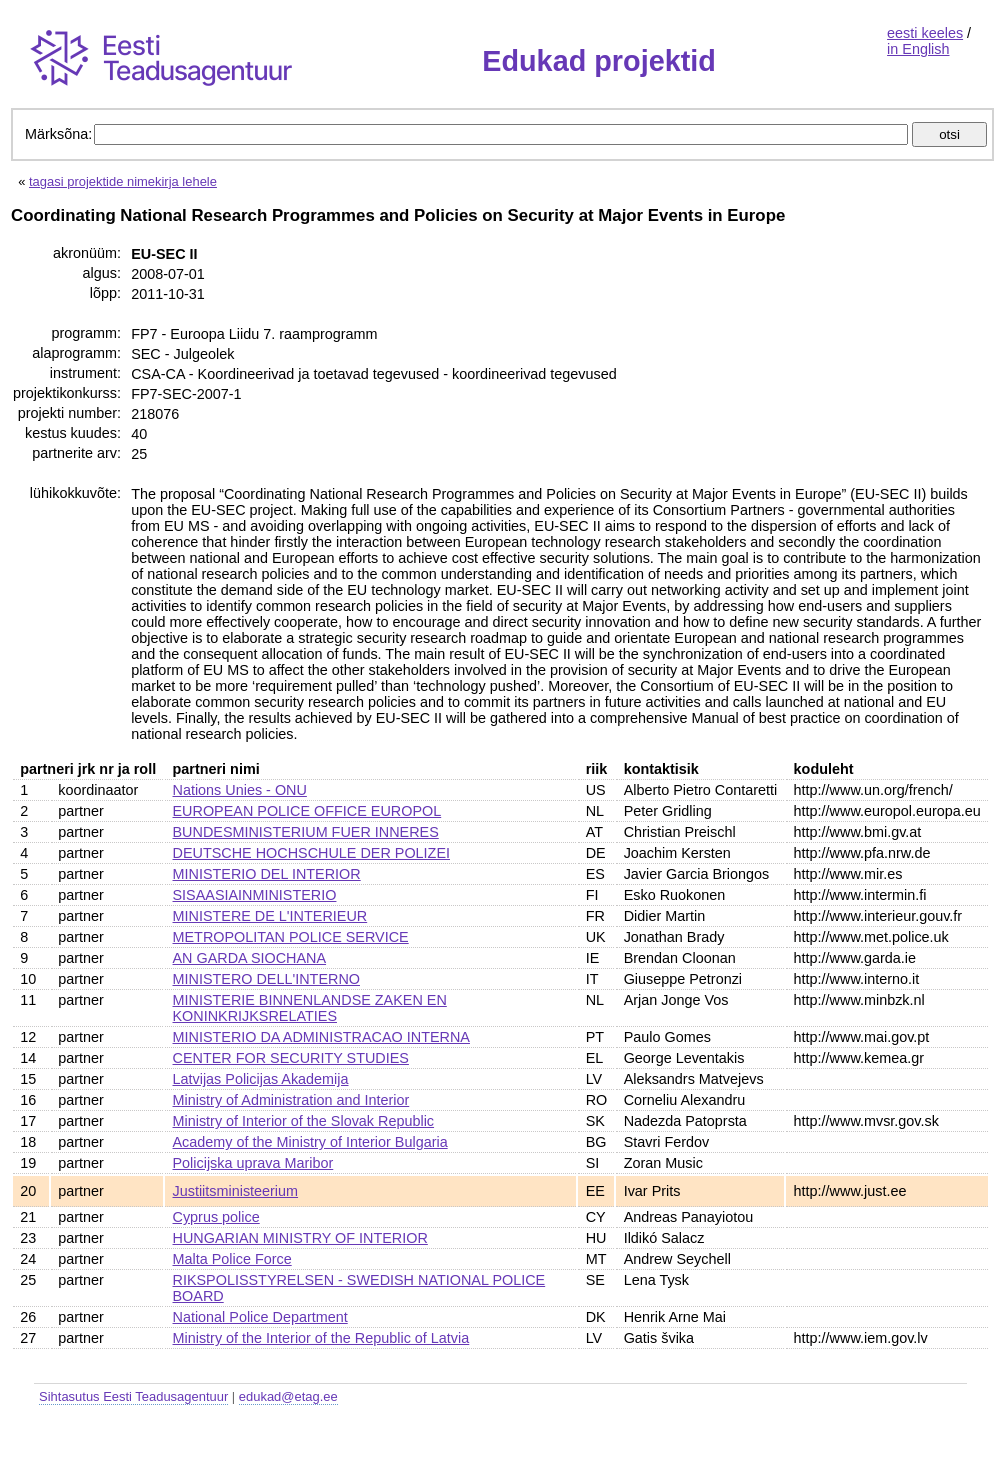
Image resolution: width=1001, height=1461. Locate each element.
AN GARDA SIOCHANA (250, 958)
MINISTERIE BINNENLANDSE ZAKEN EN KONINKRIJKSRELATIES (310, 1008)
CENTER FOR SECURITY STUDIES (291, 1058)
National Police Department (260, 1317)
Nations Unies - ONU (240, 790)
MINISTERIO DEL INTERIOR (267, 874)
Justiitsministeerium (236, 1191)
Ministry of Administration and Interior (291, 1100)
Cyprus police (216, 1217)
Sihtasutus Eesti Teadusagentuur (133, 1396)
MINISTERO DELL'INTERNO (266, 979)
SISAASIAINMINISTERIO (255, 895)
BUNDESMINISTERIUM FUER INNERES (306, 832)
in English (918, 49)
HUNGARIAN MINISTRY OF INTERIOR (300, 1238)
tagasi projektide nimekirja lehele (123, 181)
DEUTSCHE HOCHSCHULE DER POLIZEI (311, 853)
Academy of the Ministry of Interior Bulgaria (310, 1142)
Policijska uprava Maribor (253, 1163)
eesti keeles (925, 33)
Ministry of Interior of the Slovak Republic (304, 1121)
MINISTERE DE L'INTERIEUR (270, 916)
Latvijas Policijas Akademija (261, 1079)
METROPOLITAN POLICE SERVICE (291, 937)
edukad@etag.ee (288, 1396)
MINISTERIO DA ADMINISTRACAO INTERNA (321, 1037)
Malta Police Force (232, 1259)
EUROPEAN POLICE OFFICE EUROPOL (307, 811)
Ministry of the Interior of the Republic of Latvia (321, 1338)
